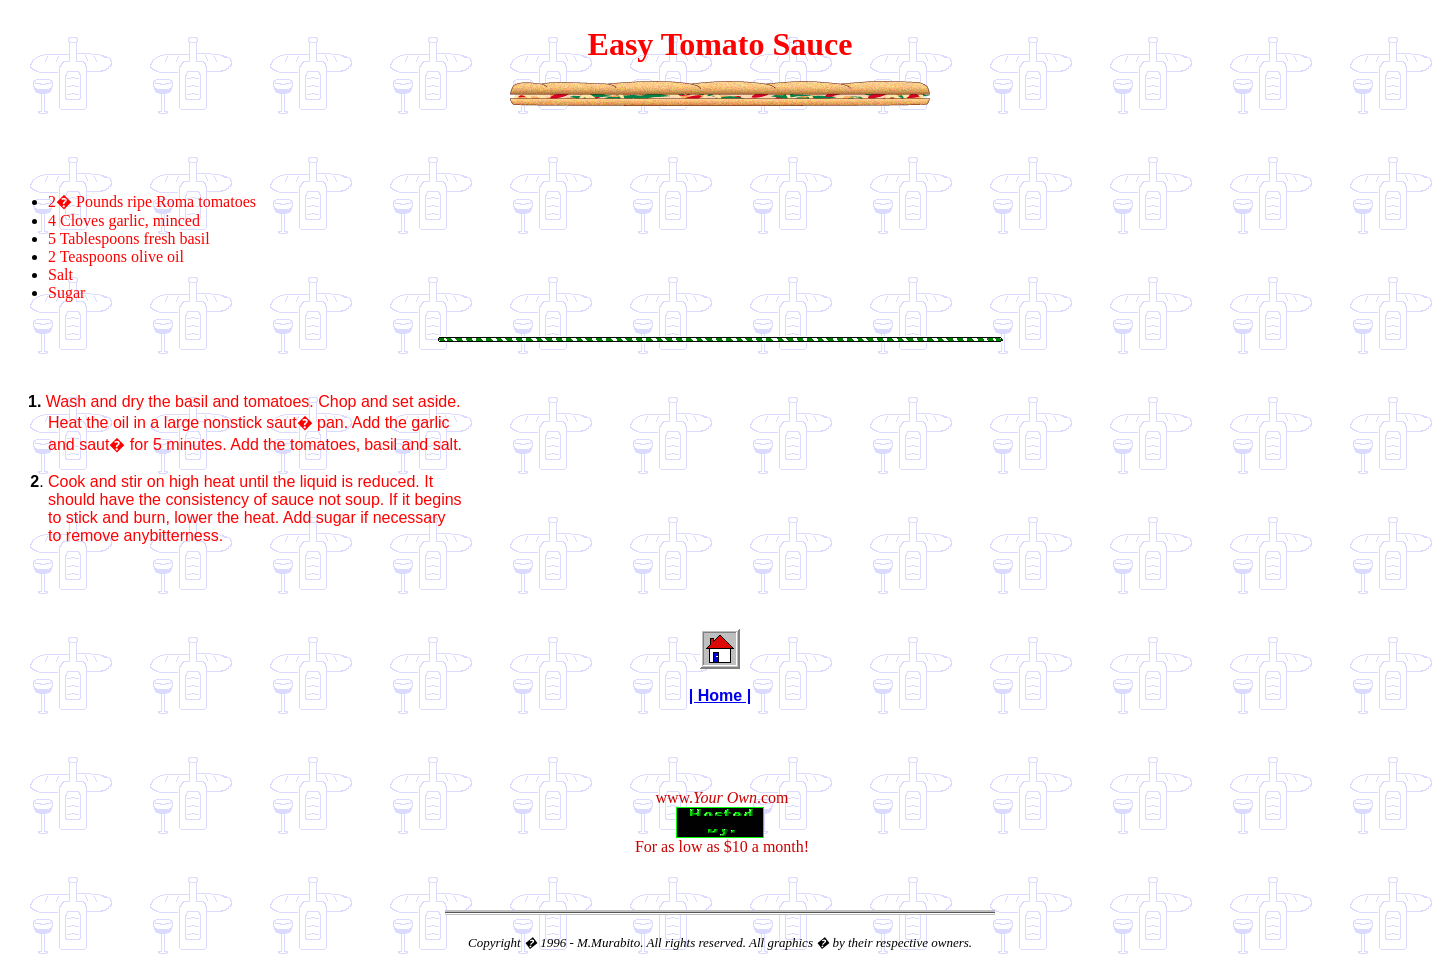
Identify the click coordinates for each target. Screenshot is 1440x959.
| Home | (720, 695)
